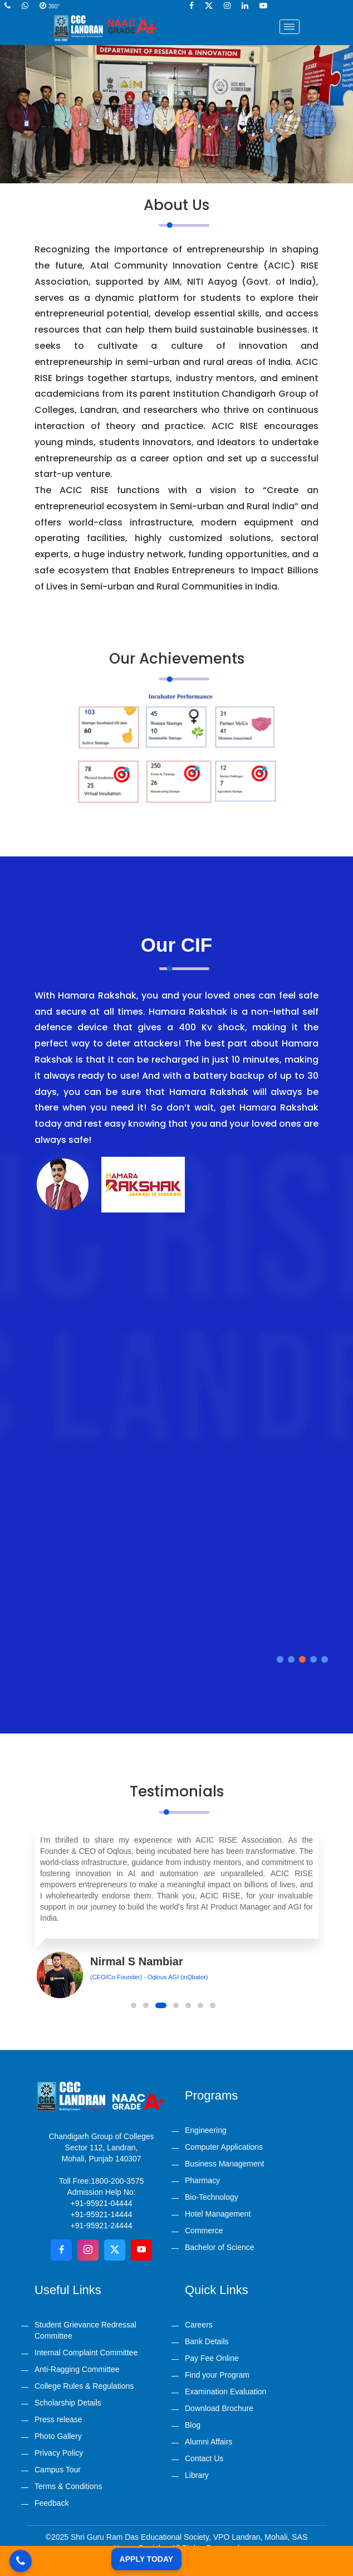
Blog (192, 2425)
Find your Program (217, 2374)
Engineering (206, 2130)
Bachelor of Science (219, 2247)
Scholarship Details (68, 2402)
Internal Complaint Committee (86, 2352)
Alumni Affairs (208, 2441)
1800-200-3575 (117, 2180)
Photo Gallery (58, 2436)
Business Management (224, 2163)
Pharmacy (202, 2180)
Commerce (204, 2230)
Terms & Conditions (68, 2486)
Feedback (51, 2503)
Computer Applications (224, 2146)
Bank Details (207, 2341)
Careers (199, 2324)
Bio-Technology (211, 2197)
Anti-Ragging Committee (77, 2369)
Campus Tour (58, 2469)
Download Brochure (219, 2408)
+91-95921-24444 (102, 2225)
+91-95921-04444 (102, 2203)
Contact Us (204, 2458)
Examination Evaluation (225, 2391)
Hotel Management (218, 2213)
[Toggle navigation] (290, 27)
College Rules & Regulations (84, 2386)
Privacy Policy (59, 2452)
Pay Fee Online (212, 2358)
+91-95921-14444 (102, 2214)
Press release (58, 2419)
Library (197, 2475)
